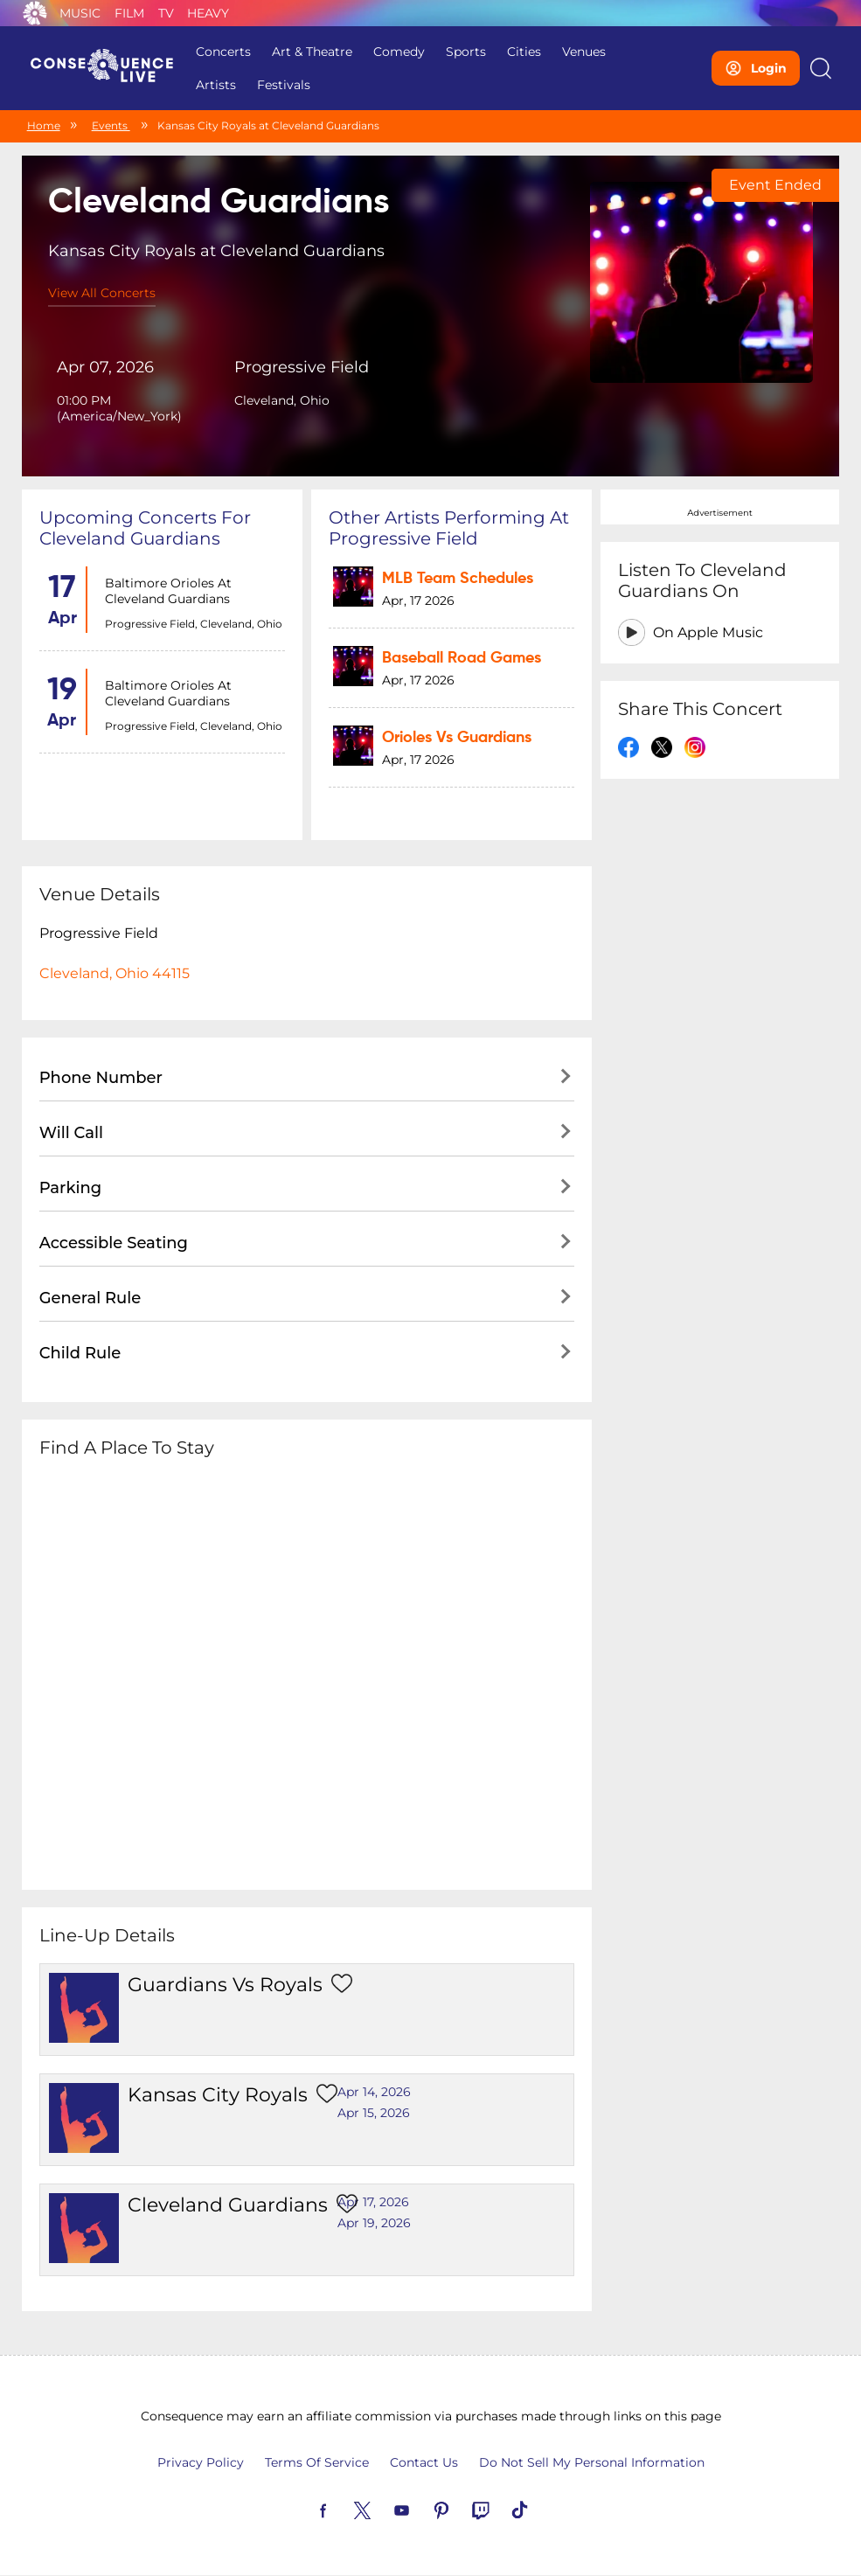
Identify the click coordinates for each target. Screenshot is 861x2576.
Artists (216, 85)
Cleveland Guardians (228, 2206)
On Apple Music (708, 632)
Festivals (283, 85)
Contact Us (424, 2463)
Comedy (399, 51)
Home (43, 125)
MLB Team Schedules (457, 579)
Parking (70, 1188)
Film (129, 13)
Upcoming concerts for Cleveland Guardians (145, 528)
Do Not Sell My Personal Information (592, 2463)
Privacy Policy (200, 2463)
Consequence (35, 13)
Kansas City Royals (218, 2095)
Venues (584, 51)
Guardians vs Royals (225, 1985)
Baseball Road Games (461, 658)
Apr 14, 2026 (374, 2092)
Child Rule (80, 1354)
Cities (524, 51)
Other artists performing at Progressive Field (449, 528)
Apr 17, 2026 (373, 2203)
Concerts (223, 51)
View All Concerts (102, 293)
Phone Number (101, 1078)
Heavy (208, 13)
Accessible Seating (113, 1243)
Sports (466, 51)
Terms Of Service (317, 2463)
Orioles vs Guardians (456, 738)
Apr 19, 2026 (374, 2224)
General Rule (90, 1299)
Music (80, 13)
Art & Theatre (312, 51)
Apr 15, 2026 (373, 2113)
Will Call (71, 1133)
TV (166, 13)
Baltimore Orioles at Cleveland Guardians (168, 591)
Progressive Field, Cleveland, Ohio (193, 623)
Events (111, 125)
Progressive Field (301, 367)
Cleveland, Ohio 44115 (114, 974)
